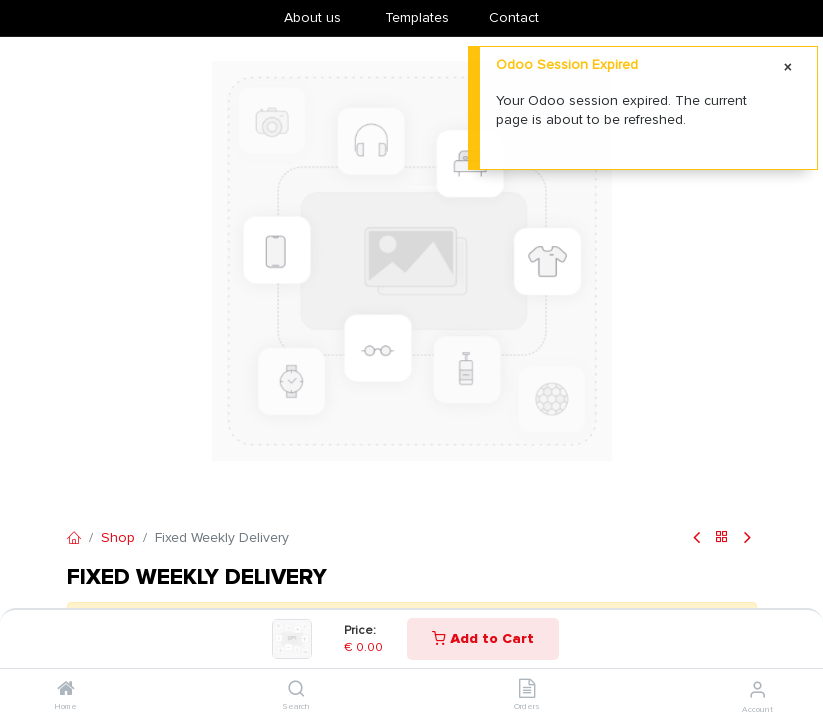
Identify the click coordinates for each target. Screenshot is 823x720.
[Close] (788, 68)
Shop (118, 537)
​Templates (417, 17)
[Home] (66, 690)
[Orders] (527, 690)
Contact (514, 17)
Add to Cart (483, 638)
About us (312, 17)
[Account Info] (757, 690)
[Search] (296, 690)
